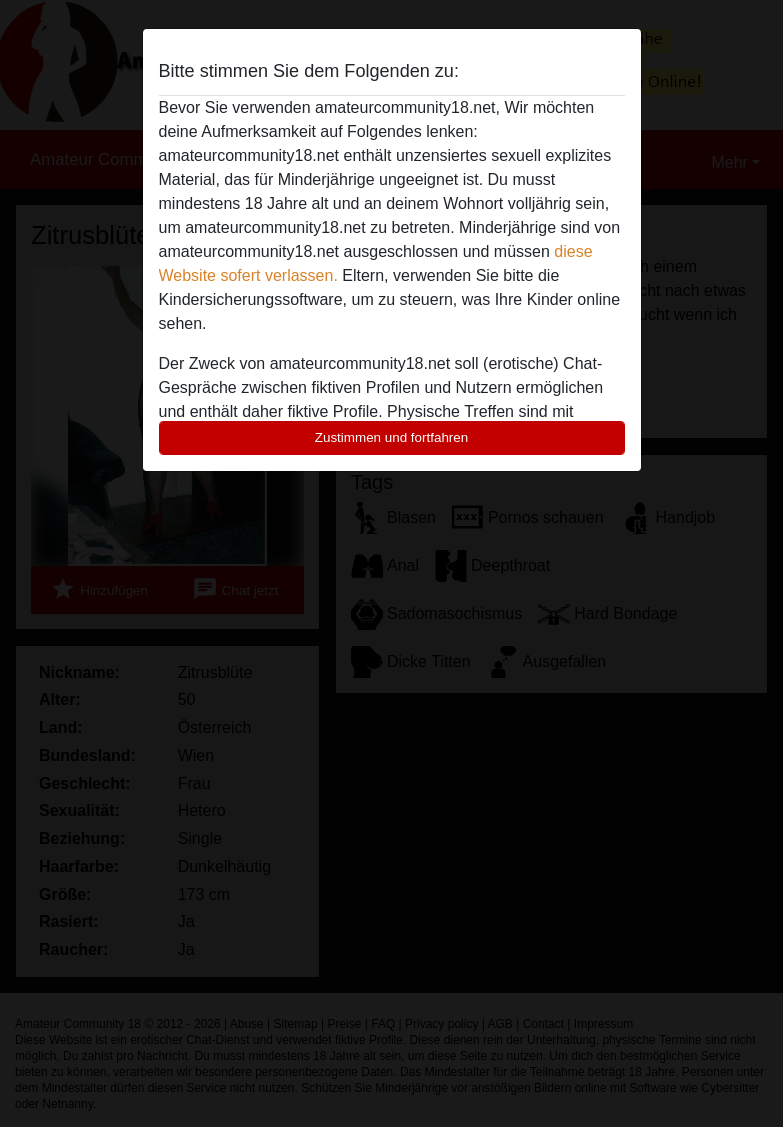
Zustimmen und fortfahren (392, 437)
